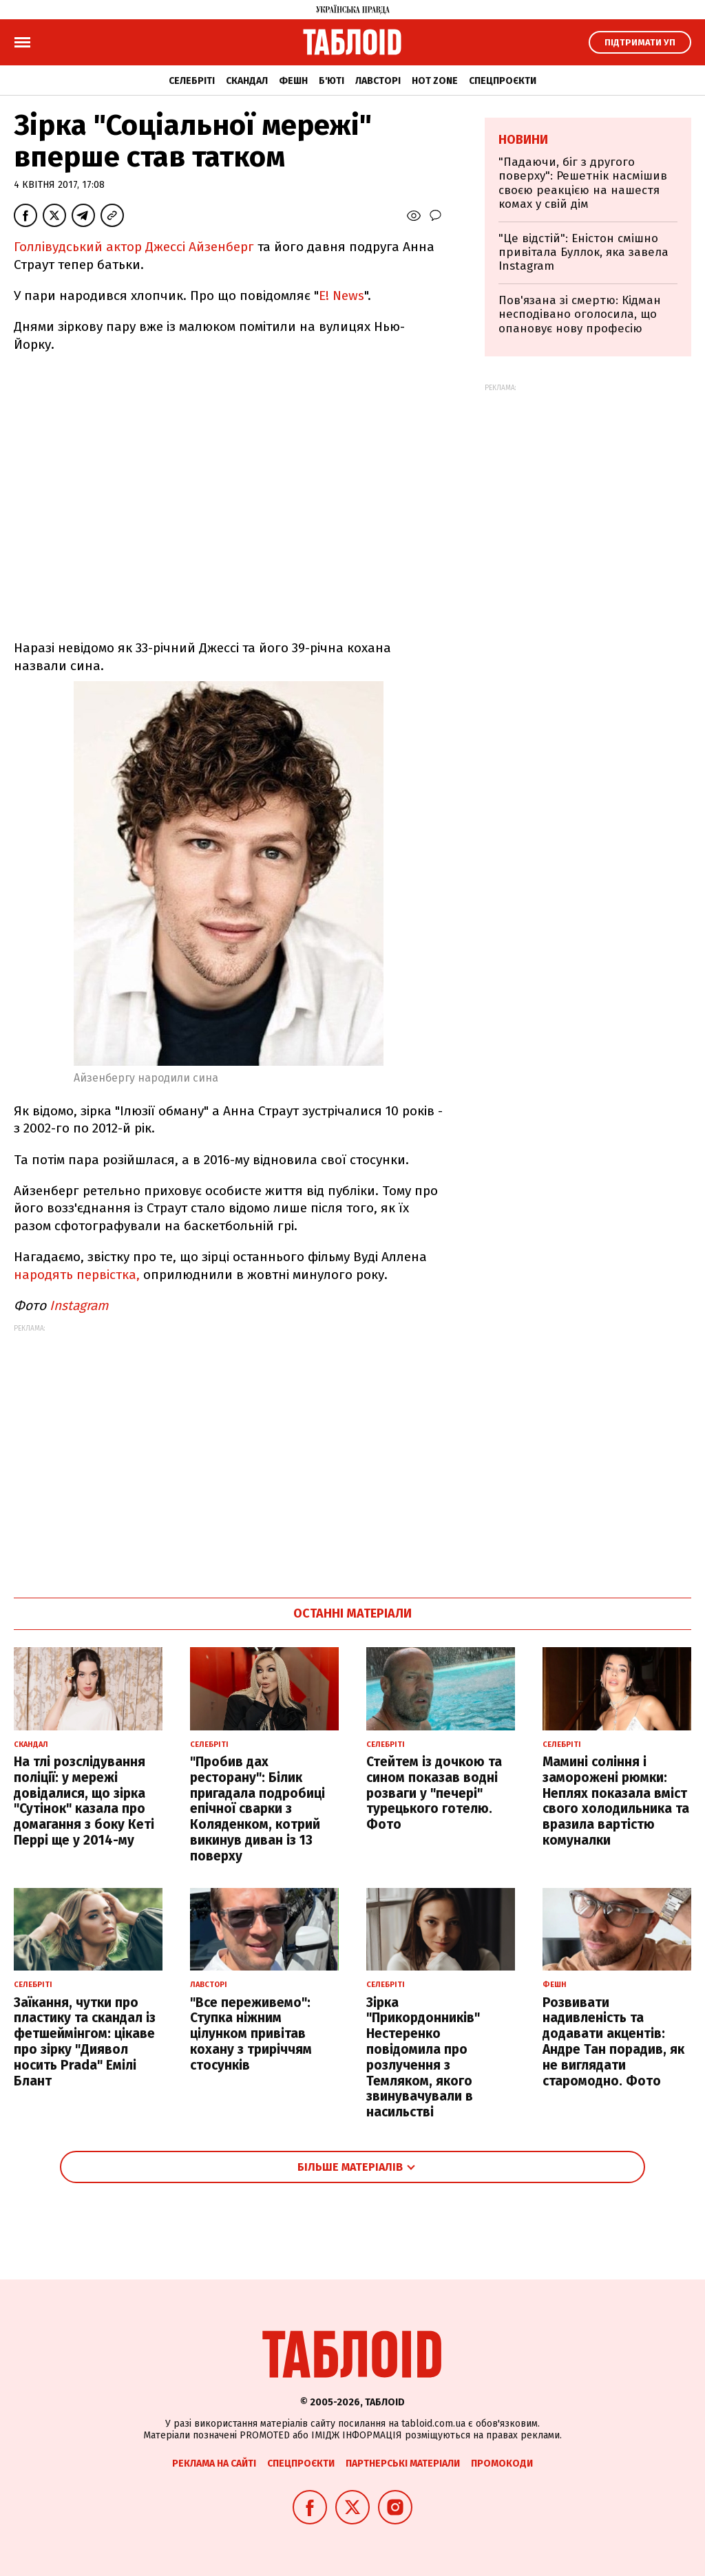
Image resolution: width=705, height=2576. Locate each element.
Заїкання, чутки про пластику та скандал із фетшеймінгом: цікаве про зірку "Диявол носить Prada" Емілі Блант (85, 2042)
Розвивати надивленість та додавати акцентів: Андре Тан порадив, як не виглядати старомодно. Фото (613, 2042)
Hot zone (435, 81)
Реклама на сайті (214, 2463)
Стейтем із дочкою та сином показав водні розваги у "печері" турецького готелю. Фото (434, 1793)
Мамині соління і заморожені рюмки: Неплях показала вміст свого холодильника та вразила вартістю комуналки (616, 1801)
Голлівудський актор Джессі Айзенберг (134, 247)
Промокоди (502, 2463)
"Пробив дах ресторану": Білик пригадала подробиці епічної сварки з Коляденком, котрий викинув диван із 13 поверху (257, 1809)
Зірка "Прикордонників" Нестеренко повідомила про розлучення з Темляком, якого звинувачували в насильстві (423, 2058)
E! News (341, 295)
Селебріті (192, 81)
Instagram (79, 1305)
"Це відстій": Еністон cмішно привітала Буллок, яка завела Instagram (583, 252)
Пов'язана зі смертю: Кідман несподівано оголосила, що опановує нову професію (579, 314)
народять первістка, (78, 1274)
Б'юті (331, 81)
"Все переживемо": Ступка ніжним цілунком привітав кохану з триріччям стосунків (251, 2034)
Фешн (293, 81)
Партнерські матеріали (403, 2463)
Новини (523, 139)
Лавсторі (378, 81)
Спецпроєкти (502, 81)
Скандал (247, 81)
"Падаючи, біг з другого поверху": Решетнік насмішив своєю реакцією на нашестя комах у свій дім (582, 183)
